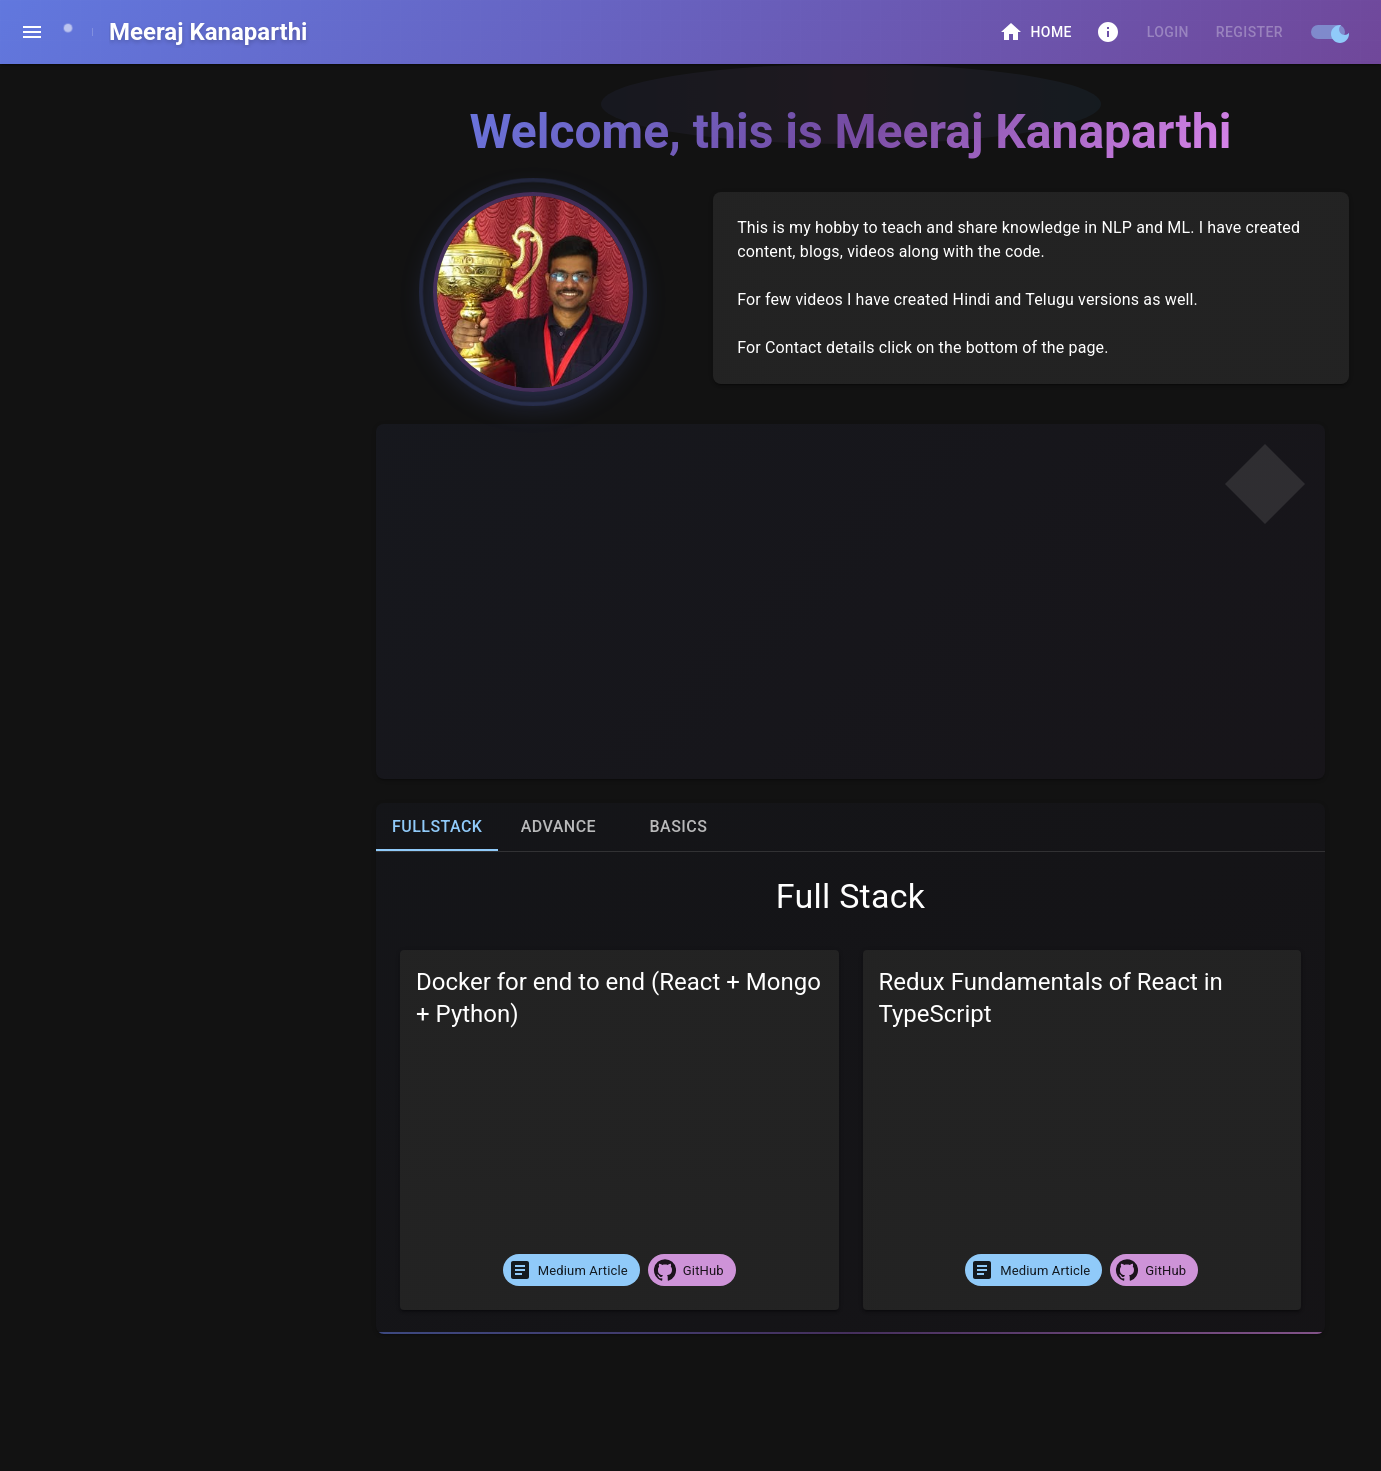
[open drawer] (32, 32)
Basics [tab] (679, 826)
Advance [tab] (558, 826)
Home (1035, 32)
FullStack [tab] (437, 826)
